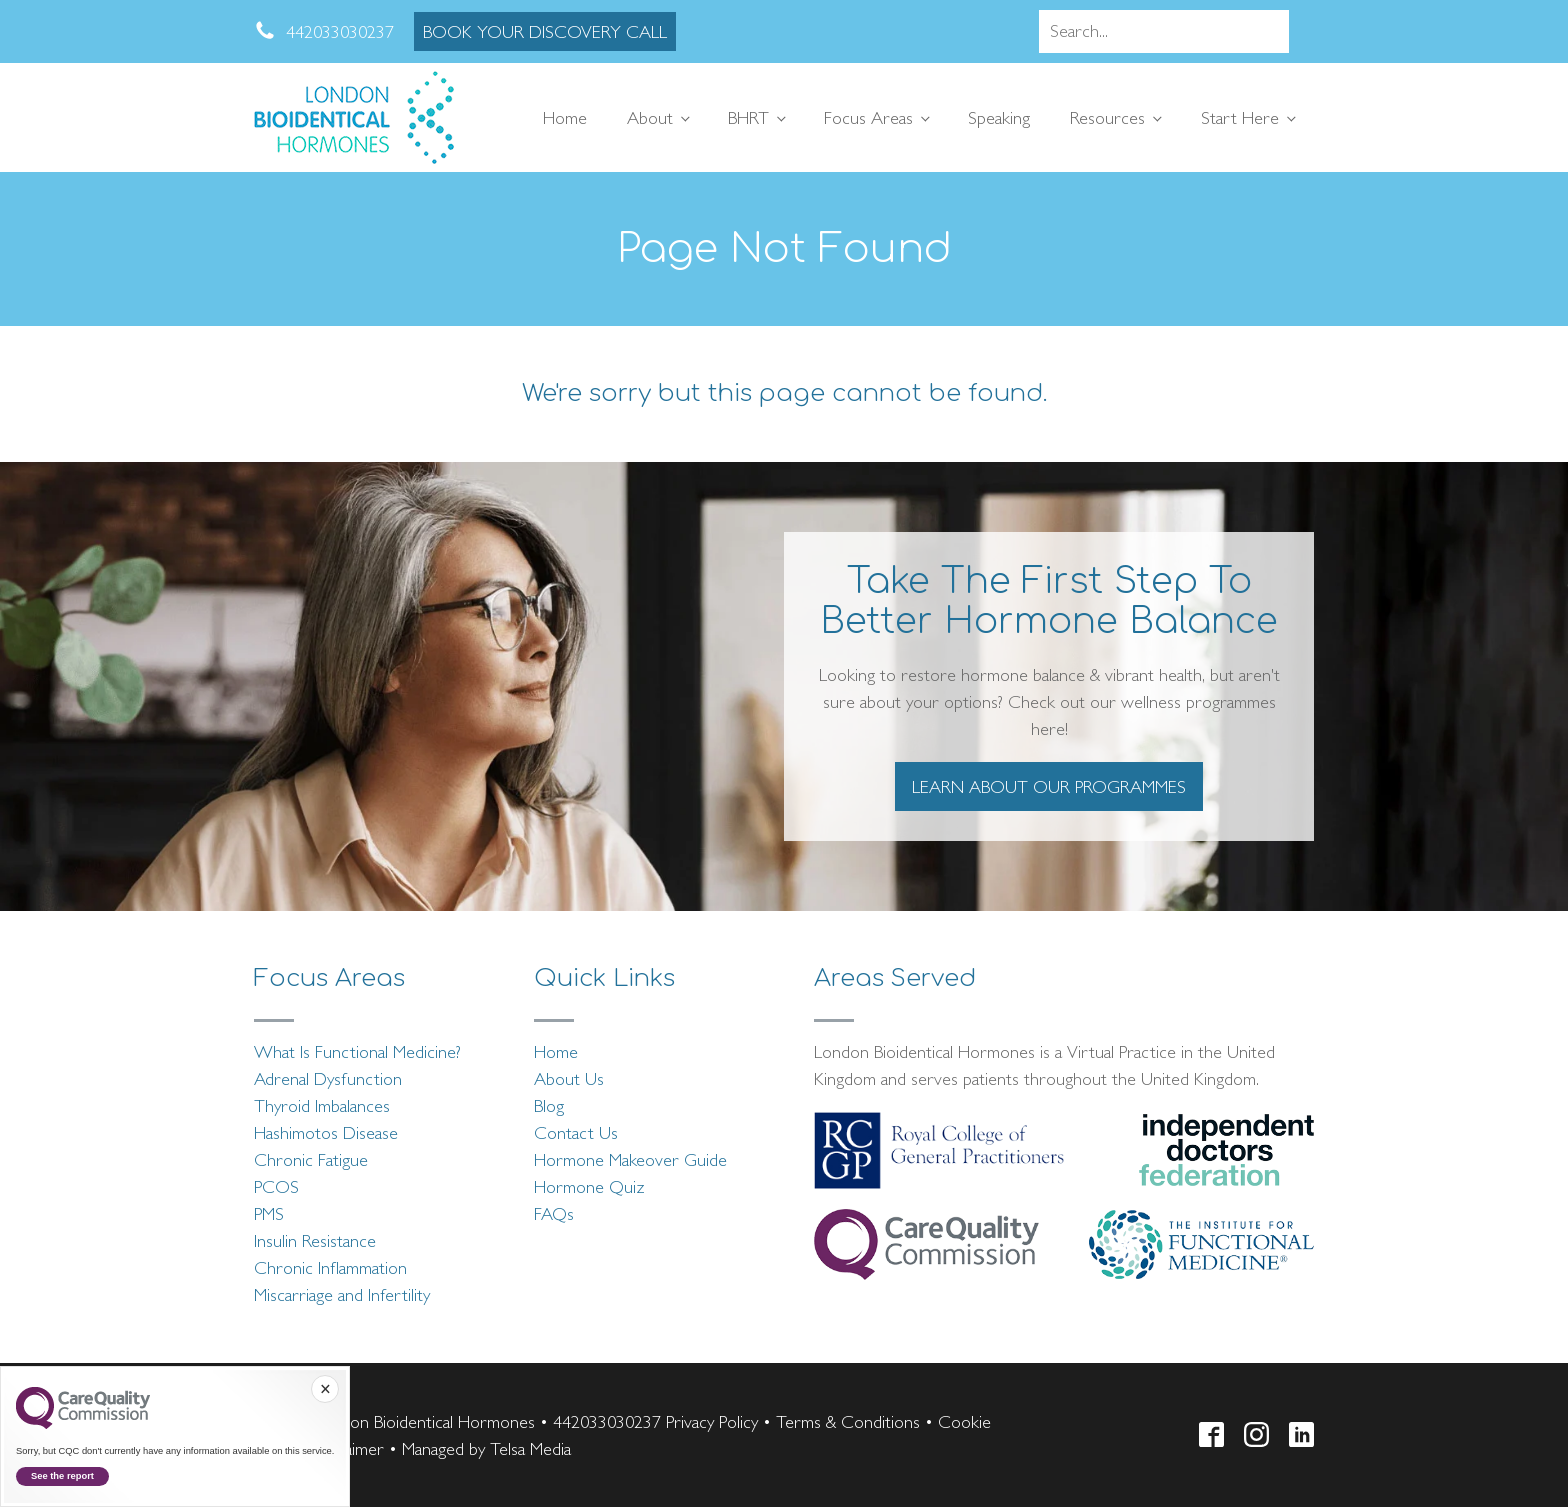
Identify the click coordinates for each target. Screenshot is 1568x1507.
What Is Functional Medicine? (357, 1051)
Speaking (999, 117)
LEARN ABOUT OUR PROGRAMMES (1049, 786)
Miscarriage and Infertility (342, 1294)
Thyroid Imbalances (322, 1105)
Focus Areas (868, 117)
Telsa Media (530, 1448)
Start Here (1240, 117)
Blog (549, 1105)
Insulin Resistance (315, 1240)
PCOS (276, 1186)
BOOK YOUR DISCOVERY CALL (545, 31)
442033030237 (607, 1421)
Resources (1107, 117)
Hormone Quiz (589, 1186)
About (650, 117)
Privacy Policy (712, 1421)
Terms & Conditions (848, 1421)
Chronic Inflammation (330, 1267)
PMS (269, 1213)
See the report (62, 1476)
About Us (569, 1078)
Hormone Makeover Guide (630, 1159)
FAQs (554, 1213)
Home (565, 117)
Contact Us (576, 1132)
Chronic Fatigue (311, 1159)
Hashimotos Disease (326, 1132)
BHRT (748, 117)
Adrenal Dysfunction (328, 1078)
